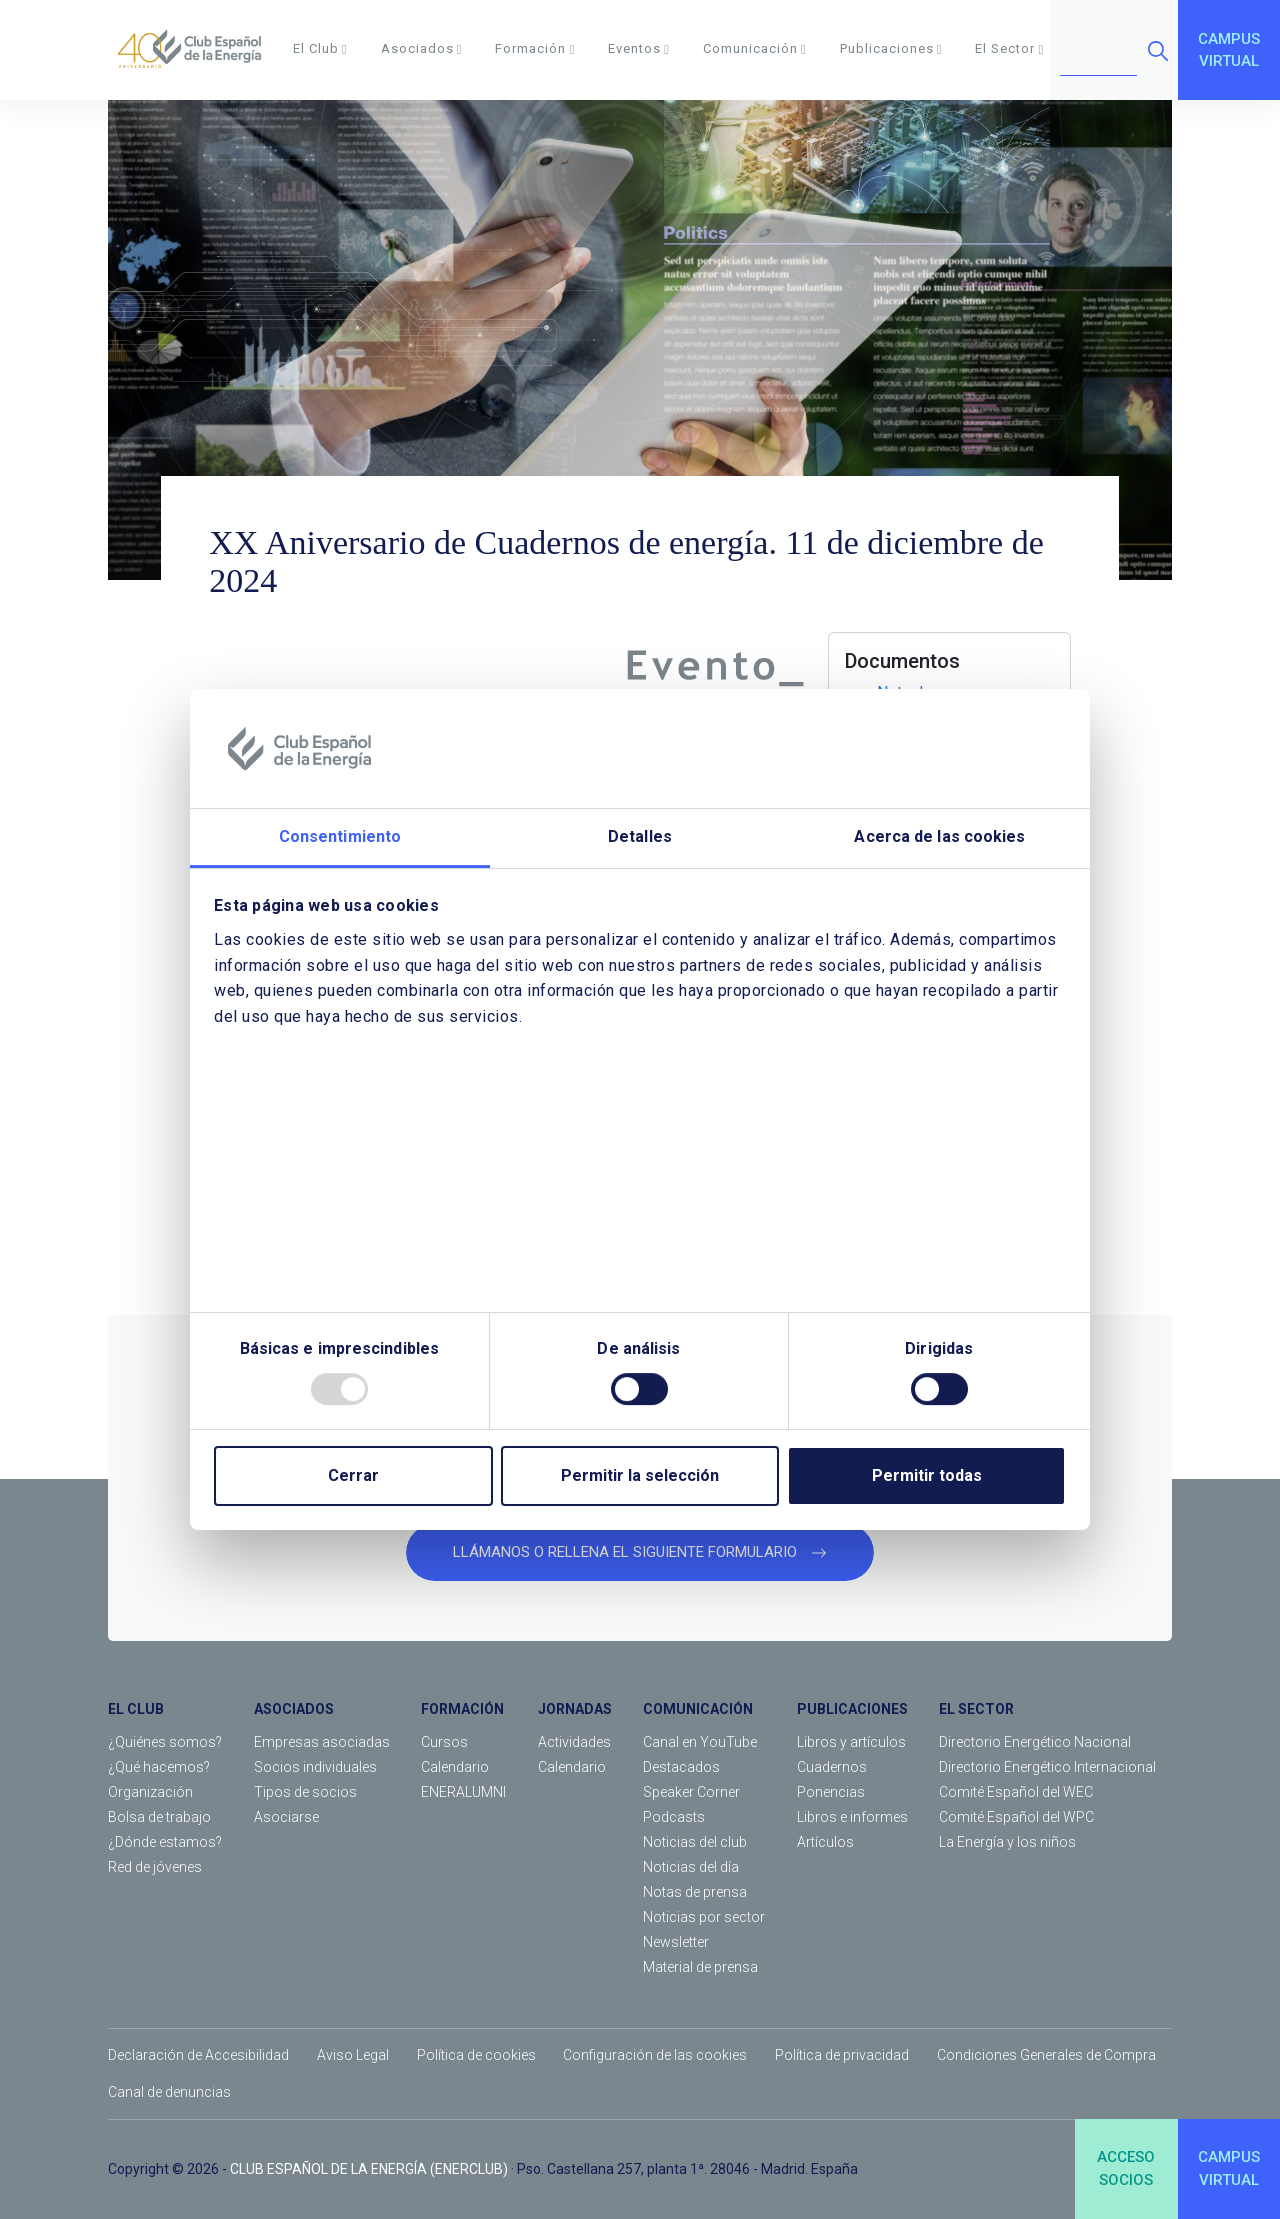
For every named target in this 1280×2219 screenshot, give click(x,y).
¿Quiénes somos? (165, 1742)
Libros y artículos (851, 1742)
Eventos (639, 48)
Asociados (422, 48)
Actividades (574, 1742)
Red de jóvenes (155, 1867)
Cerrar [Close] (353, 1475)
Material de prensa (700, 1967)
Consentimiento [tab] (340, 837)
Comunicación (755, 48)
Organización (150, 1792)
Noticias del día (691, 1867)
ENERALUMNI (463, 1792)
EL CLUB (136, 1709)
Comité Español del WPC (1016, 1817)
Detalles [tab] (640, 837)
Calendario (455, 1767)
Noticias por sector (704, 1917)
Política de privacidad (842, 2055)
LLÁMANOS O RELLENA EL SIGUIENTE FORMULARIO (640, 1552)
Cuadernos (832, 1767)
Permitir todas (927, 1475)
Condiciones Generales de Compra (1046, 2055)
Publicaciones (891, 48)
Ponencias (831, 1792)
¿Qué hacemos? (159, 1767)
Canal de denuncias (169, 2092)
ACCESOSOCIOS (1126, 2168)
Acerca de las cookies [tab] (939, 837)
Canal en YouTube (700, 1742)
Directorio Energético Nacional (1035, 1742)
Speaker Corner (691, 1792)
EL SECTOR (976, 1709)
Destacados (681, 1767)
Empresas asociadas (322, 1742)
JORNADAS (575, 1709)
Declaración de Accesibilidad (198, 2055)
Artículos (825, 1842)
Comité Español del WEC (1016, 1792)
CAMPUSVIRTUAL (1229, 50)
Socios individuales (315, 1767)
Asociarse (286, 1817)
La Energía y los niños (1007, 1842)
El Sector (1009, 48)
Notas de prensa (695, 1892)
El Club (320, 48)
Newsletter (676, 1942)
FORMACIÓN (462, 1709)
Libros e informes (852, 1817)
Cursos (444, 1742)
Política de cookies (476, 2055)
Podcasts (674, 1817)
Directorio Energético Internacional (1047, 1767)
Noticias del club (695, 1842)
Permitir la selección (640, 1475)
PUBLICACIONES (852, 1709)
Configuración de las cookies (655, 2055)
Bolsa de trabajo (159, 1817)
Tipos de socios (305, 1792)
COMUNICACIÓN (698, 1709)
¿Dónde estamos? (165, 1842)
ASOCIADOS (294, 1709)
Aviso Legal (353, 2055)
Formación (535, 48)
